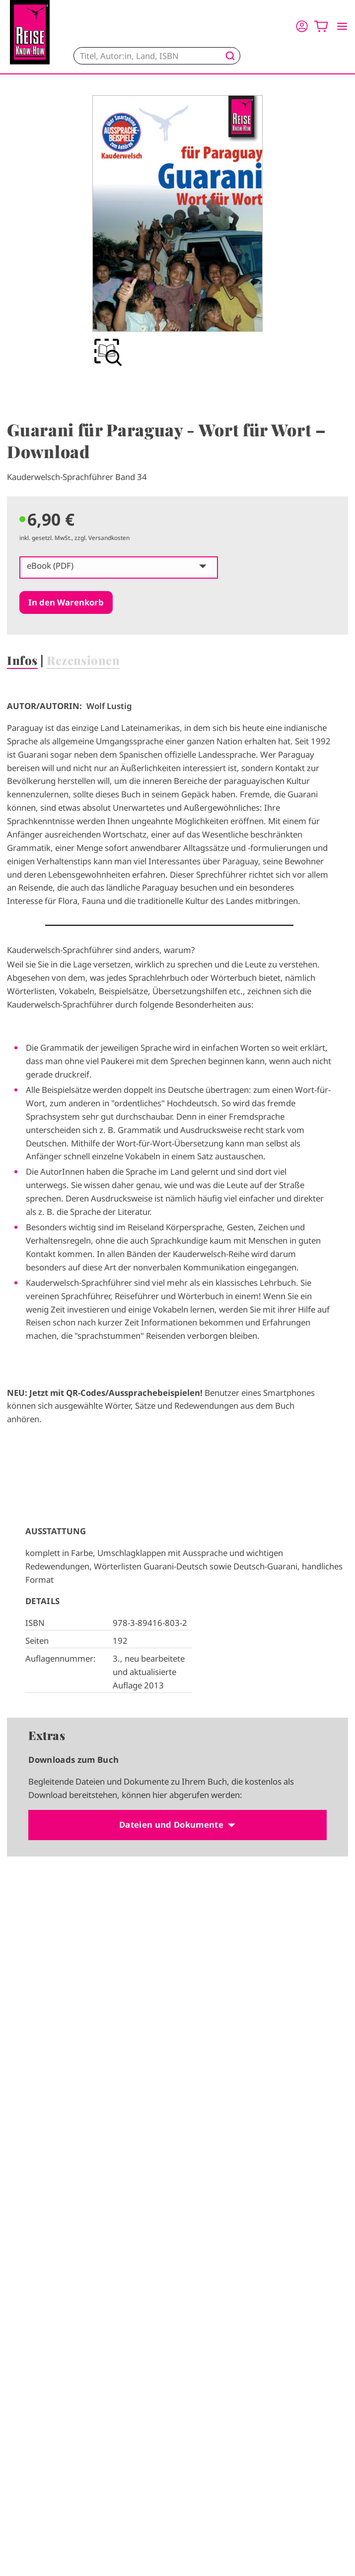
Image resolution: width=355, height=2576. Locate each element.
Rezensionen (83, 660)
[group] (177, 232)
